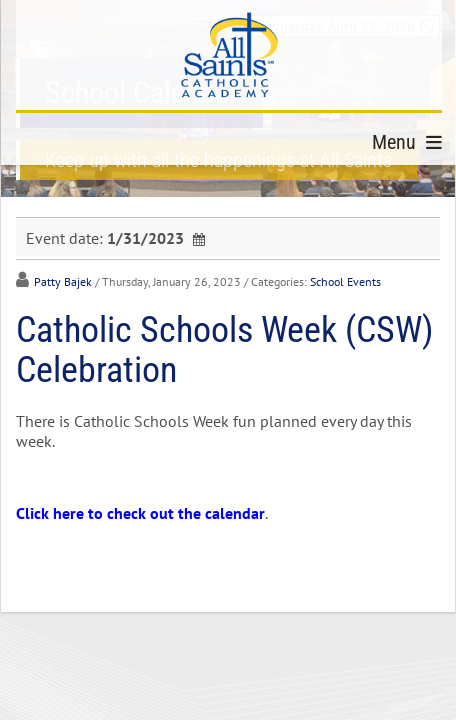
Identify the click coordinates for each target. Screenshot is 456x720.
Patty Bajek (63, 281)
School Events (345, 281)
